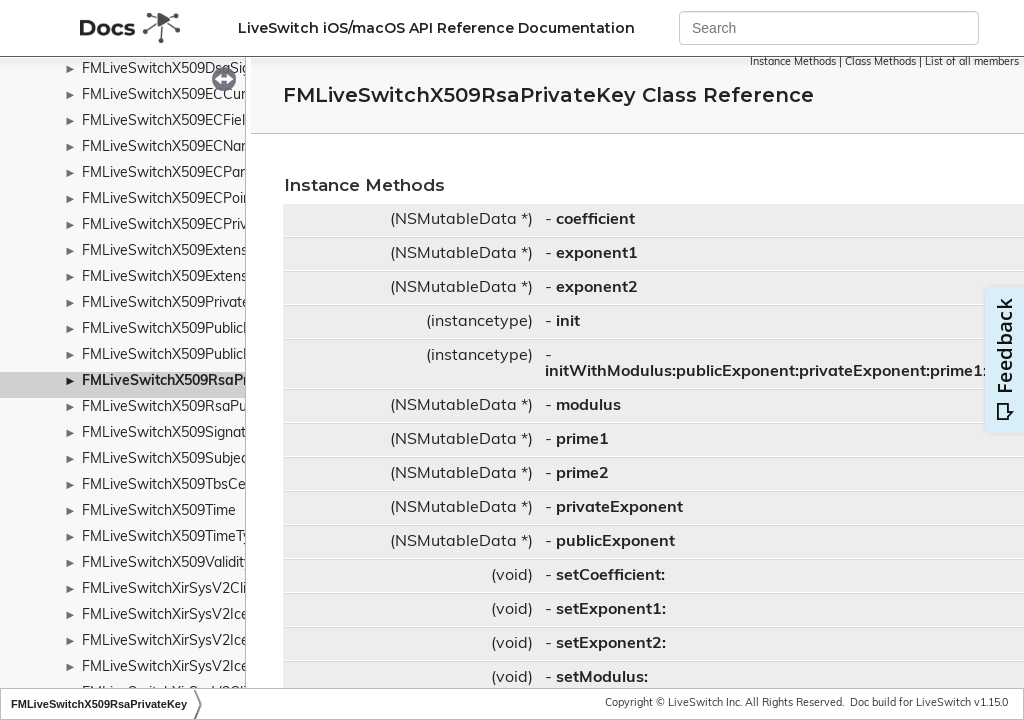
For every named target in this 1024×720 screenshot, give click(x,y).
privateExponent (619, 508)
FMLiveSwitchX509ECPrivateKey (187, 225)
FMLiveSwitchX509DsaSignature (187, 69)
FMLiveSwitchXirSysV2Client (174, 589)
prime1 (582, 440)
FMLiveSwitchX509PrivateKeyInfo (190, 303)
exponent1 (597, 254)
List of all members (972, 62)
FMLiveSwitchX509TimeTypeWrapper (202, 537)
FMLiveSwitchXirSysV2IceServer (186, 667)
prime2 (582, 474)
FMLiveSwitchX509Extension (174, 251)
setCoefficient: (610, 576)
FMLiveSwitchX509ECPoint (169, 199)
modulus (588, 406)
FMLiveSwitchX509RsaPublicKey (187, 407)
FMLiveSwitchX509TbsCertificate (189, 485)
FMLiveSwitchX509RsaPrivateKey (194, 381)
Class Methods (880, 62)
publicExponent (615, 542)
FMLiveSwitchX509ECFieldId (173, 121)
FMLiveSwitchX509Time (159, 511)
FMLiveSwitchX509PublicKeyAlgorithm (205, 329)
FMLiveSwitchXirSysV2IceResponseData (213, 641)
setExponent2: (611, 644)
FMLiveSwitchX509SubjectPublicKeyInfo (211, 459)
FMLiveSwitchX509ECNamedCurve (194, 147)
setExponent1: (611, 610)
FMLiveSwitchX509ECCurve (171, 95)
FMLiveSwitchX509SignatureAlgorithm (205, 433)
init (568, 322)
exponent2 (597, 288)
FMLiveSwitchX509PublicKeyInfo (187, 355)
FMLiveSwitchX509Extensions (178, 277)
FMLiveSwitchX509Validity (166, 563)
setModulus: (602, 678)
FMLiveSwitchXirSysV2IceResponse (197, 615)
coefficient (595, 220)
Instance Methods (793, 62)
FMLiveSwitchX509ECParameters (190, 173)
